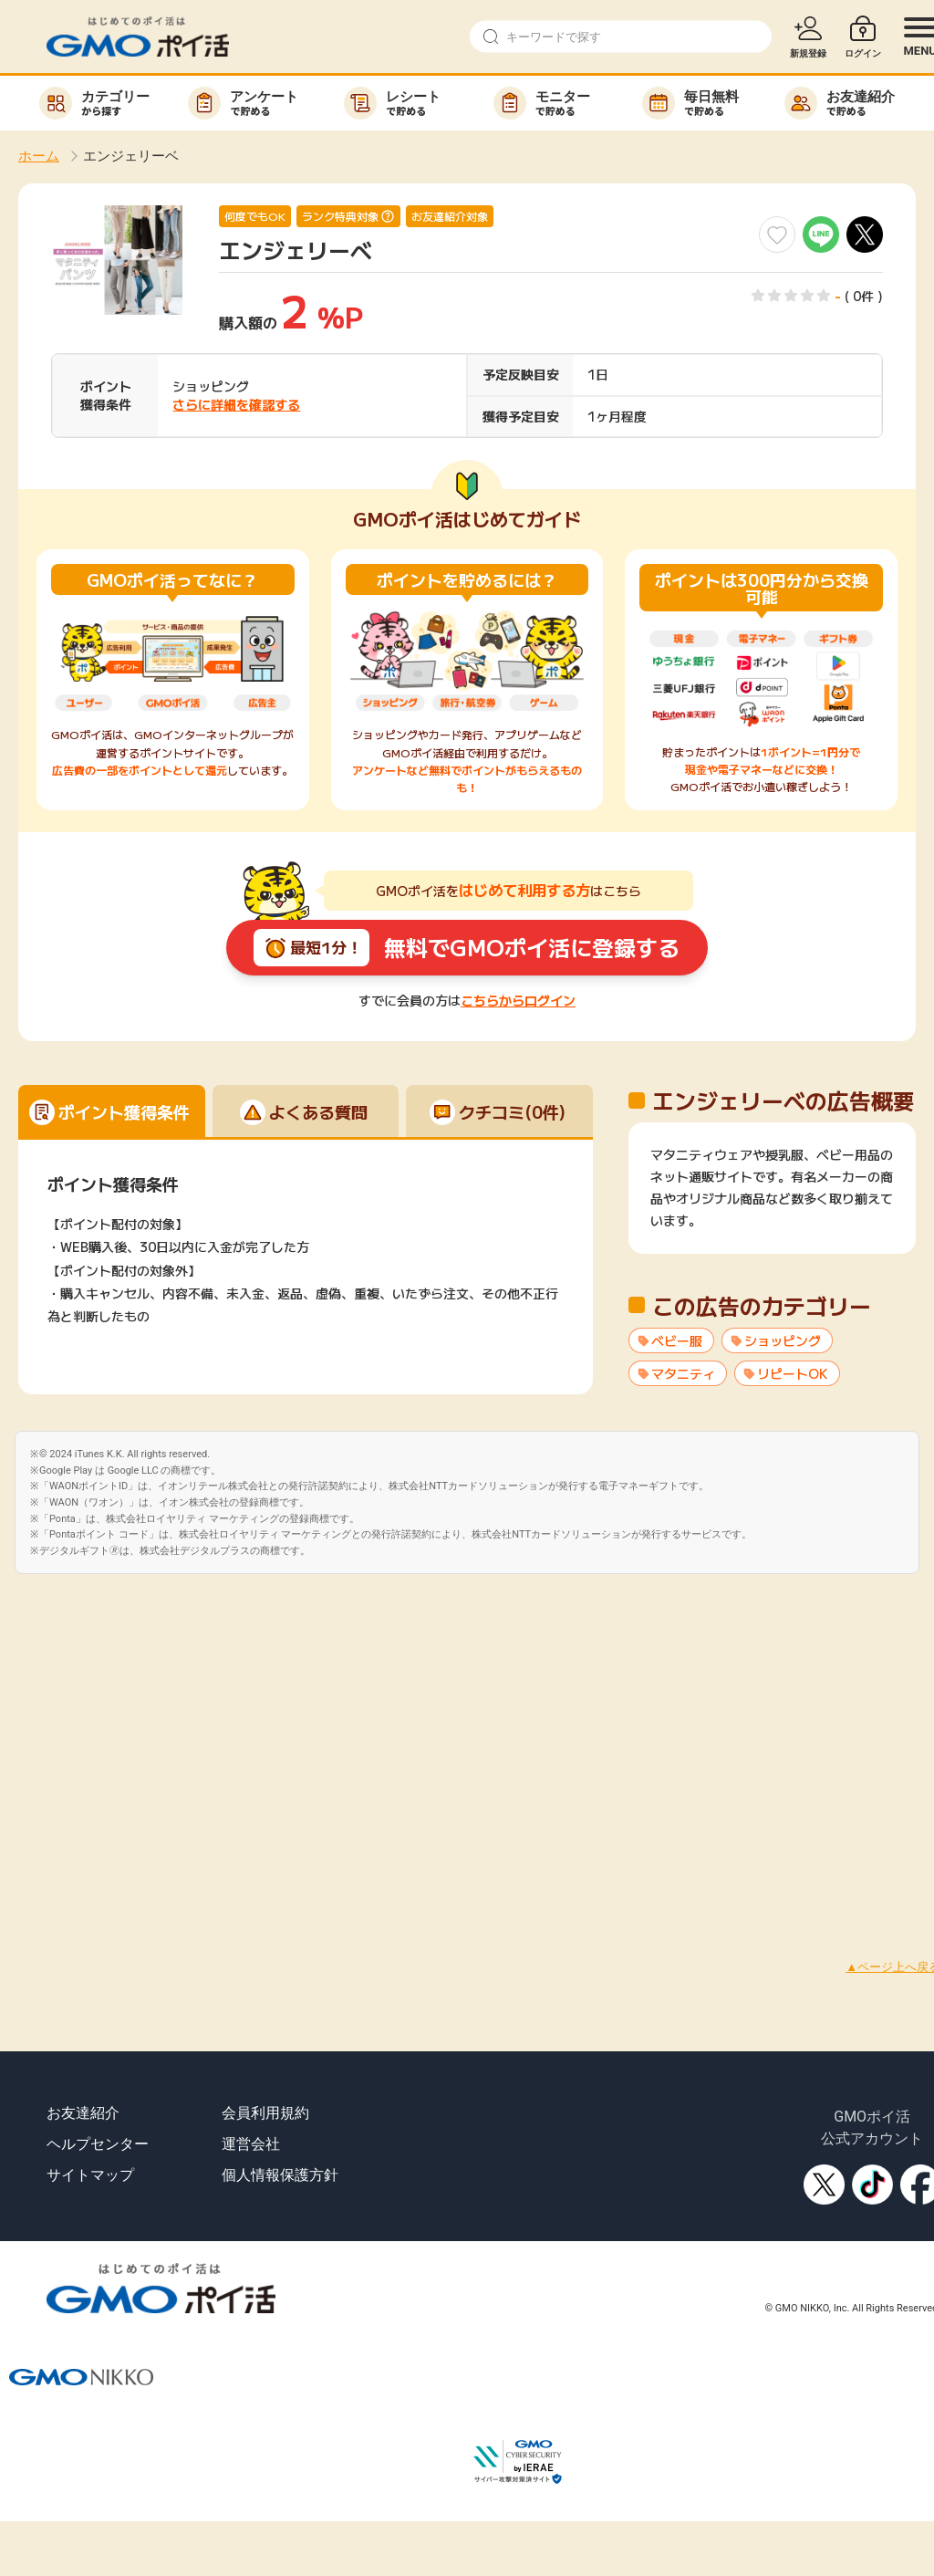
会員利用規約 (265, 2113)
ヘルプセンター (98, 2144)
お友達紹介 (83, 2113)
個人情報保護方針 (280, 2175)
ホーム (38, 156)
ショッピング (782, 1340)
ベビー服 (676, 1340)
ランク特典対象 (340, 216)
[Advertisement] (171, 1745)
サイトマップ (90, 2175)
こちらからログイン (518, 1000)
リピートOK (792, 1373)
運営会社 (251, 2144)
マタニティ (683, 1373)
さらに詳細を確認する (236, 404)
